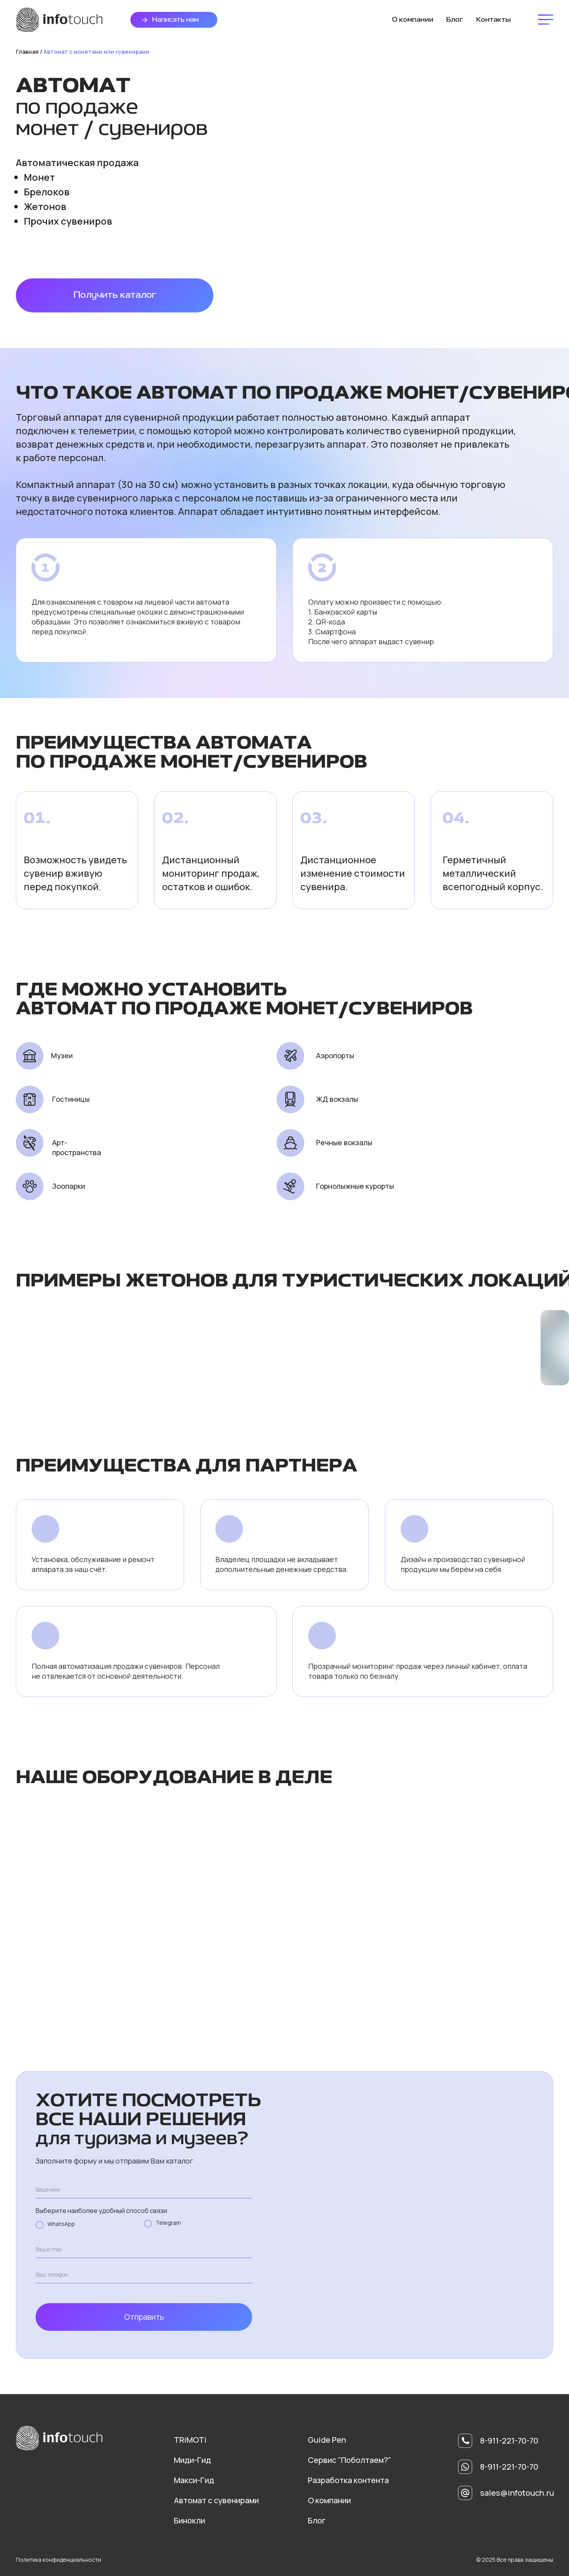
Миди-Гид (192, 2460)
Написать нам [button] (175, 19)
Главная (27, 51)
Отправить (144, 2316)
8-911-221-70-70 (509, 2466)
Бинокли (189, 2520)
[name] (144, 2189)
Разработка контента (348, 2480)
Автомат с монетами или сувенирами (96, 51)
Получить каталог (114, 295)
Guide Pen (327, 2439)
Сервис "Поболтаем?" (349, 2460)
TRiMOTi (190, 2439)
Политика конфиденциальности (58, 2559)
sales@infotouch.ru (517, 2492)
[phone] (144, 2274)
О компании (329, 2500)
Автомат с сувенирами (216, 2500)
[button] (144, 20)
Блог (317, 2520)
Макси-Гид (194, 2480)
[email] (144, 2249)
